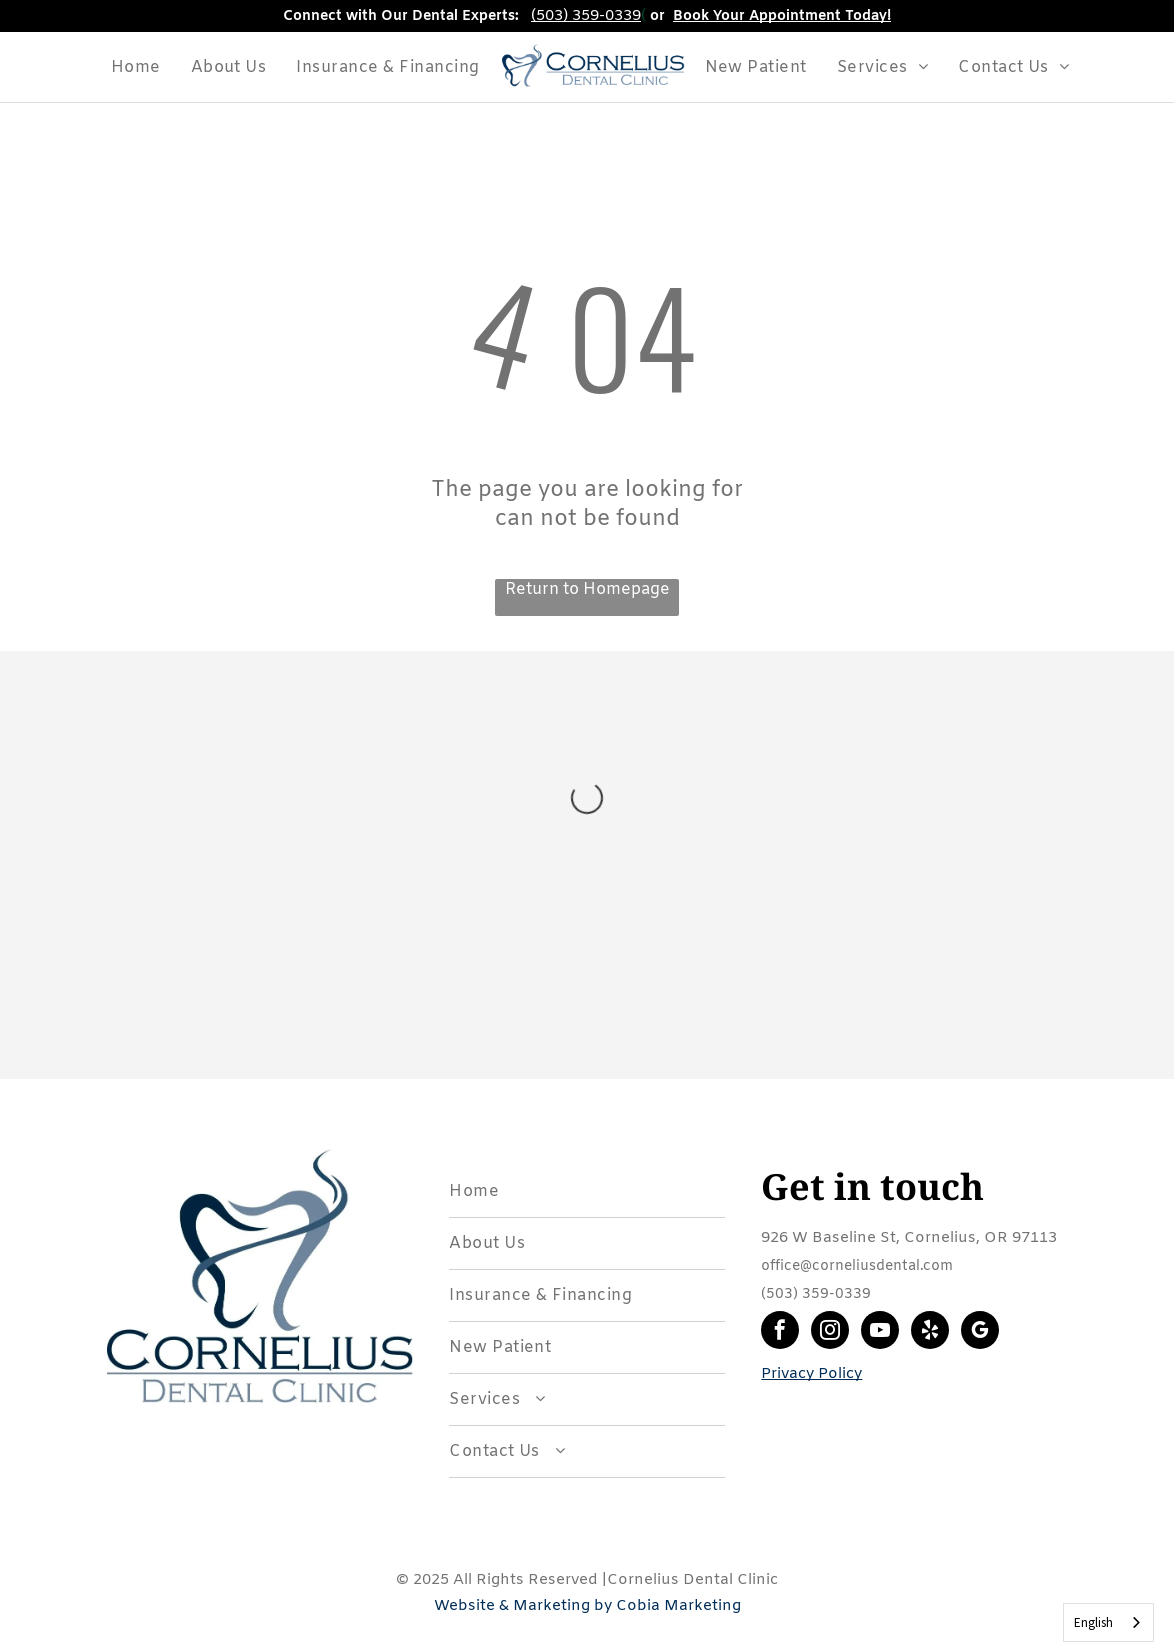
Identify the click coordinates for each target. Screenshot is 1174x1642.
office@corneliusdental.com (857, 1266)
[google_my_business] (980, 1332)
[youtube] (880, 1332)
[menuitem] (136, 67)
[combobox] (1108, 1622)
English (1093, 1622)
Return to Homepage (587, 589)
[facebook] (780, 1332)
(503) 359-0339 (586, 16)
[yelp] (930, 1332)
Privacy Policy (811, 1374)
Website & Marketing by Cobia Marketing (587, 1606)
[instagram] (830, 1332)
